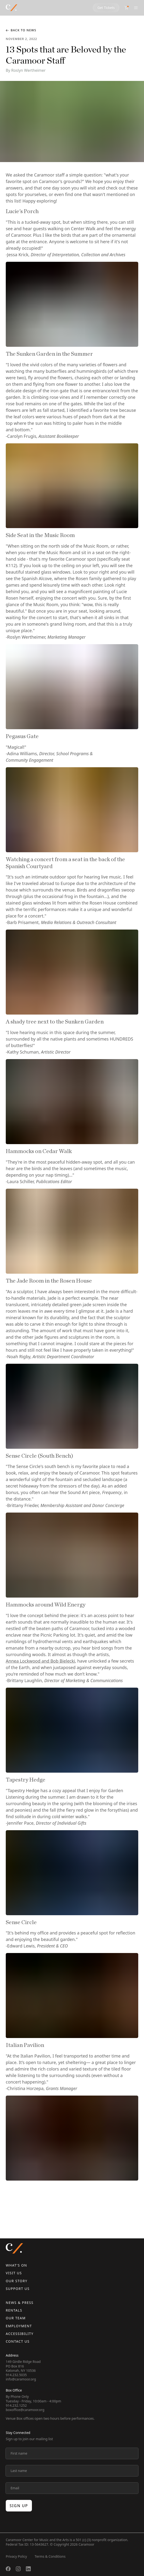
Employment (19, 2326)
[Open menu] (136, 8)
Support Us (18, 2288)
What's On (16, 2265)
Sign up (19, 2505)
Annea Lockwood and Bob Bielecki (40, 1661)
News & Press (19, 2302)
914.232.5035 (16, 2375)
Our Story (16, 2281)
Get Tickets (106, 7)
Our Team (16, 2318)
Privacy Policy (16, 2556)
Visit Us (14, 2273)
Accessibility (20, 2333)
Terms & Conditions (50, 2556)
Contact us (18, 2341)
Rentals (14, 2310)
